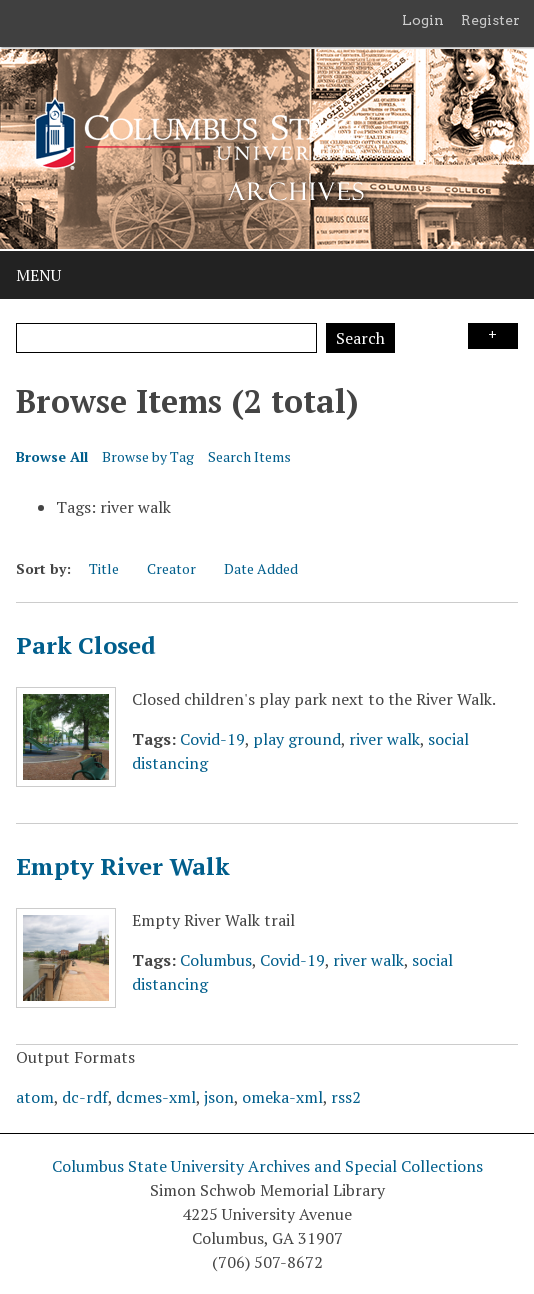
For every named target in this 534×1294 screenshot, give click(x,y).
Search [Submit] (360, 338)
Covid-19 (212, 739)
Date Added (261, 568)
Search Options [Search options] (493, 336)
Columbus (216, 960)
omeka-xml (282, 1097)
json (219, 1097)
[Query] (166, 338)
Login (423, 20)
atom (35, 1097)
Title (104, 568)
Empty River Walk (123, 866)
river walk (384, 739)
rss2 (346, 1097)
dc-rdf (85, 1097)
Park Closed (86, 645)
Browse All (52, 456)
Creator (171, 568)
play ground (297, 739)
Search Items (249, 456)
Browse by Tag (148, 456)
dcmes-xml (156, 1097)
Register (490, 20)
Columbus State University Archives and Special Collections (267, 1166)
